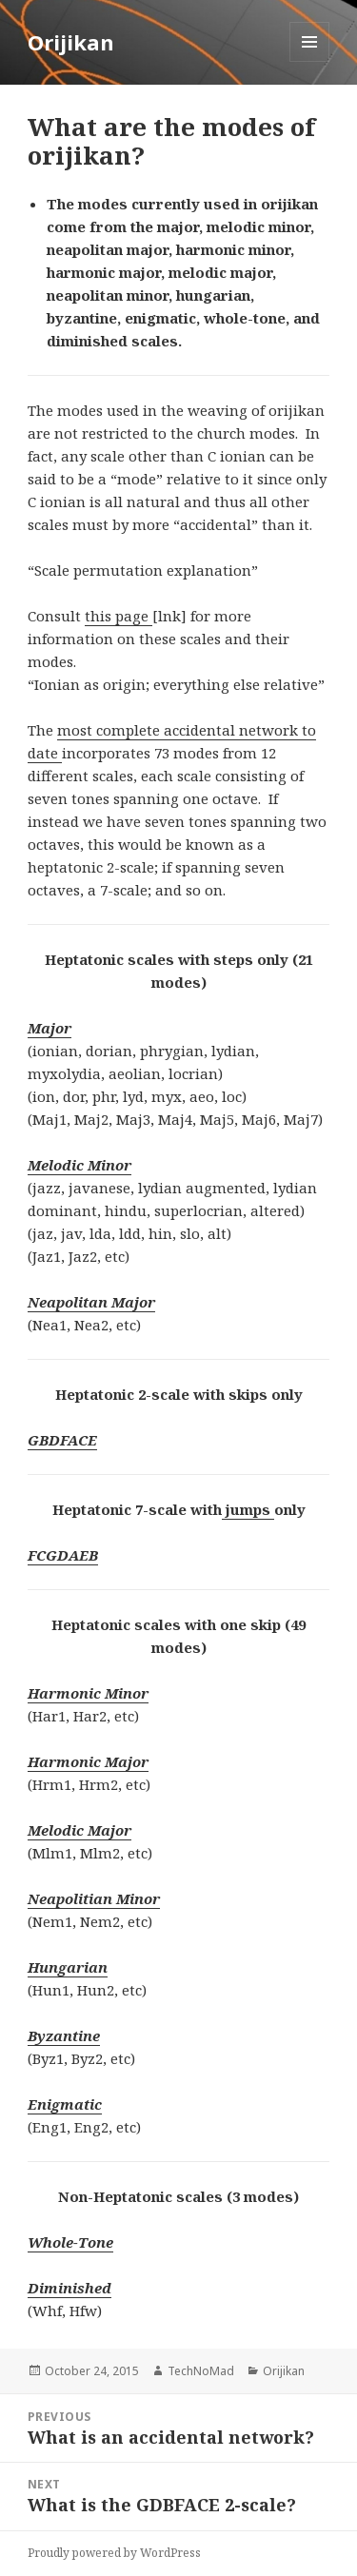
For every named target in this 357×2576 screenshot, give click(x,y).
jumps (248, 1509)
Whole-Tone (70, 2242)
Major (49, 1027)
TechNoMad (201, 2371)
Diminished (69, 2287)
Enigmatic (65, 2104)
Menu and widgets (309, 61)
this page (118, 615)
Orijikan (71, 42)
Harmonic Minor (88, 1692)
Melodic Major (79, 1829)
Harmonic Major (88, 1761)
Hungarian (68, 1966)
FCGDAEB (63, 1554)
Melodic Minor (79, 1164)
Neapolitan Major (91, 1301)
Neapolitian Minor (94, 1898)
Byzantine (64, 2035)
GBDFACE (62, 1439)
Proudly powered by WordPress (114, 2553)
